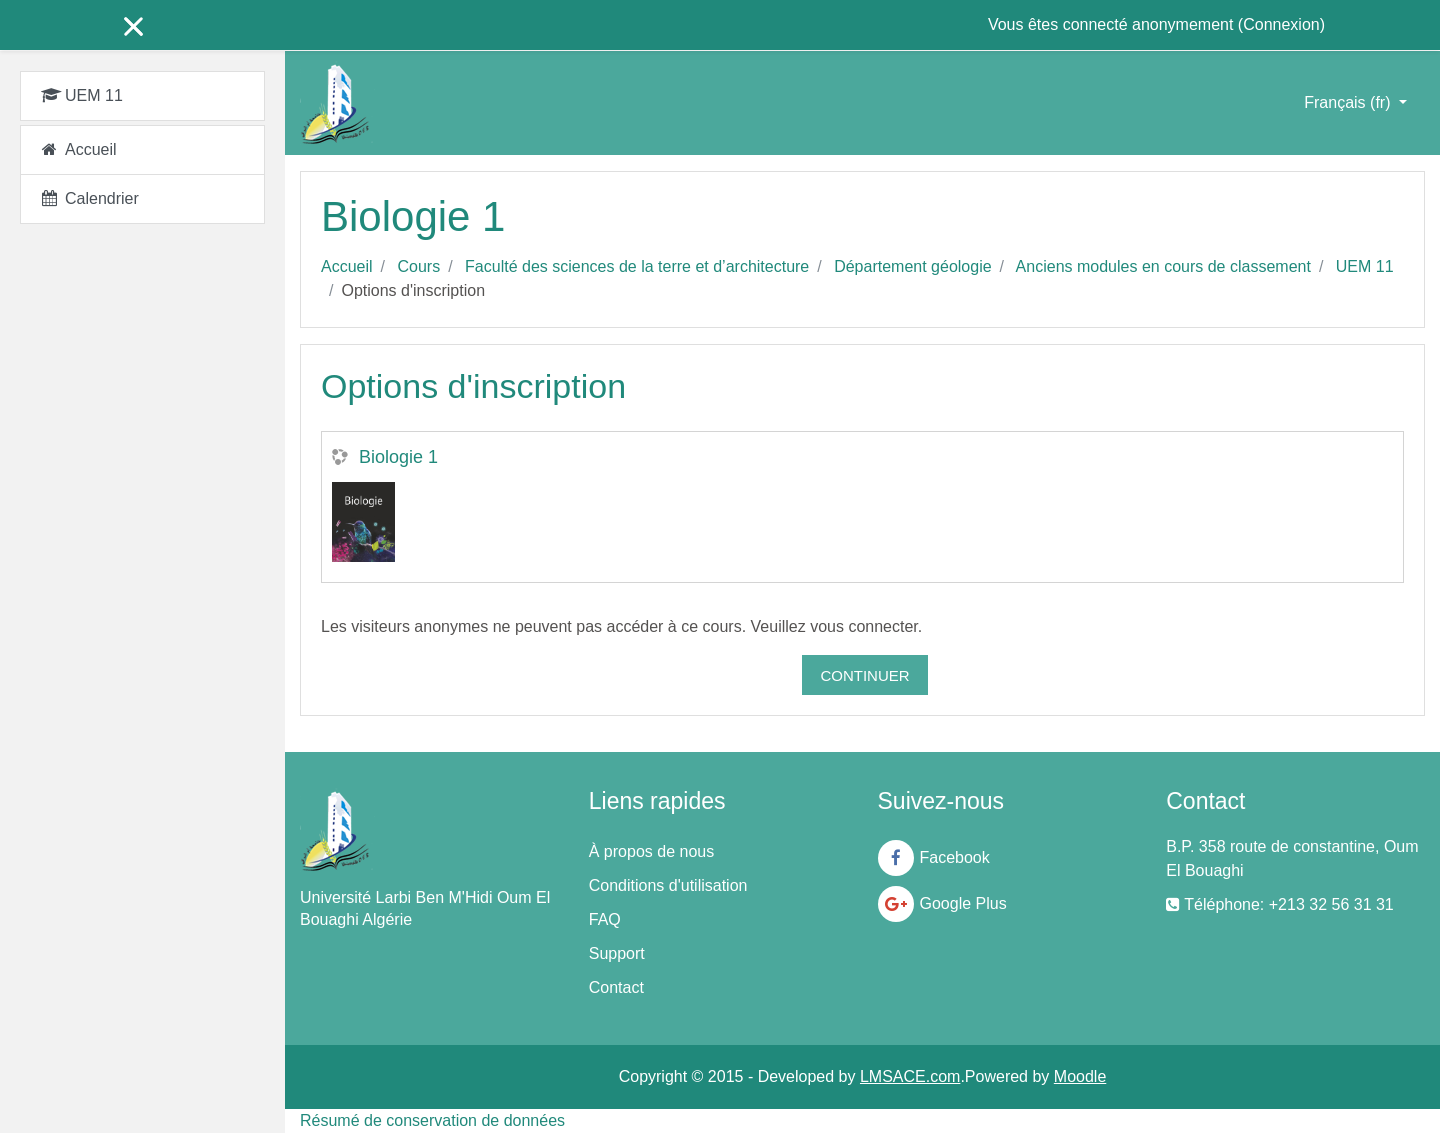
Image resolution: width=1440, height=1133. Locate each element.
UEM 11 (1365, 266)
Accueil (347, 266)
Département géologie (912, 266)
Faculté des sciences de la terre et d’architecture (637, 266)
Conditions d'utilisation (668, 885)
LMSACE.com (910, 1076)
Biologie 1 (398, 457)
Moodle (1080, 1076)
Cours (418, 266)
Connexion (1281, 24)
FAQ (605, 919)
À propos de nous (651, 851)
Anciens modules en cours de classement (1163, 266)
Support (617, 953)
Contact (616, 987)
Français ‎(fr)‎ (1349, 102)
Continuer (864, 675)
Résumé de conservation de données (432, 1120)
